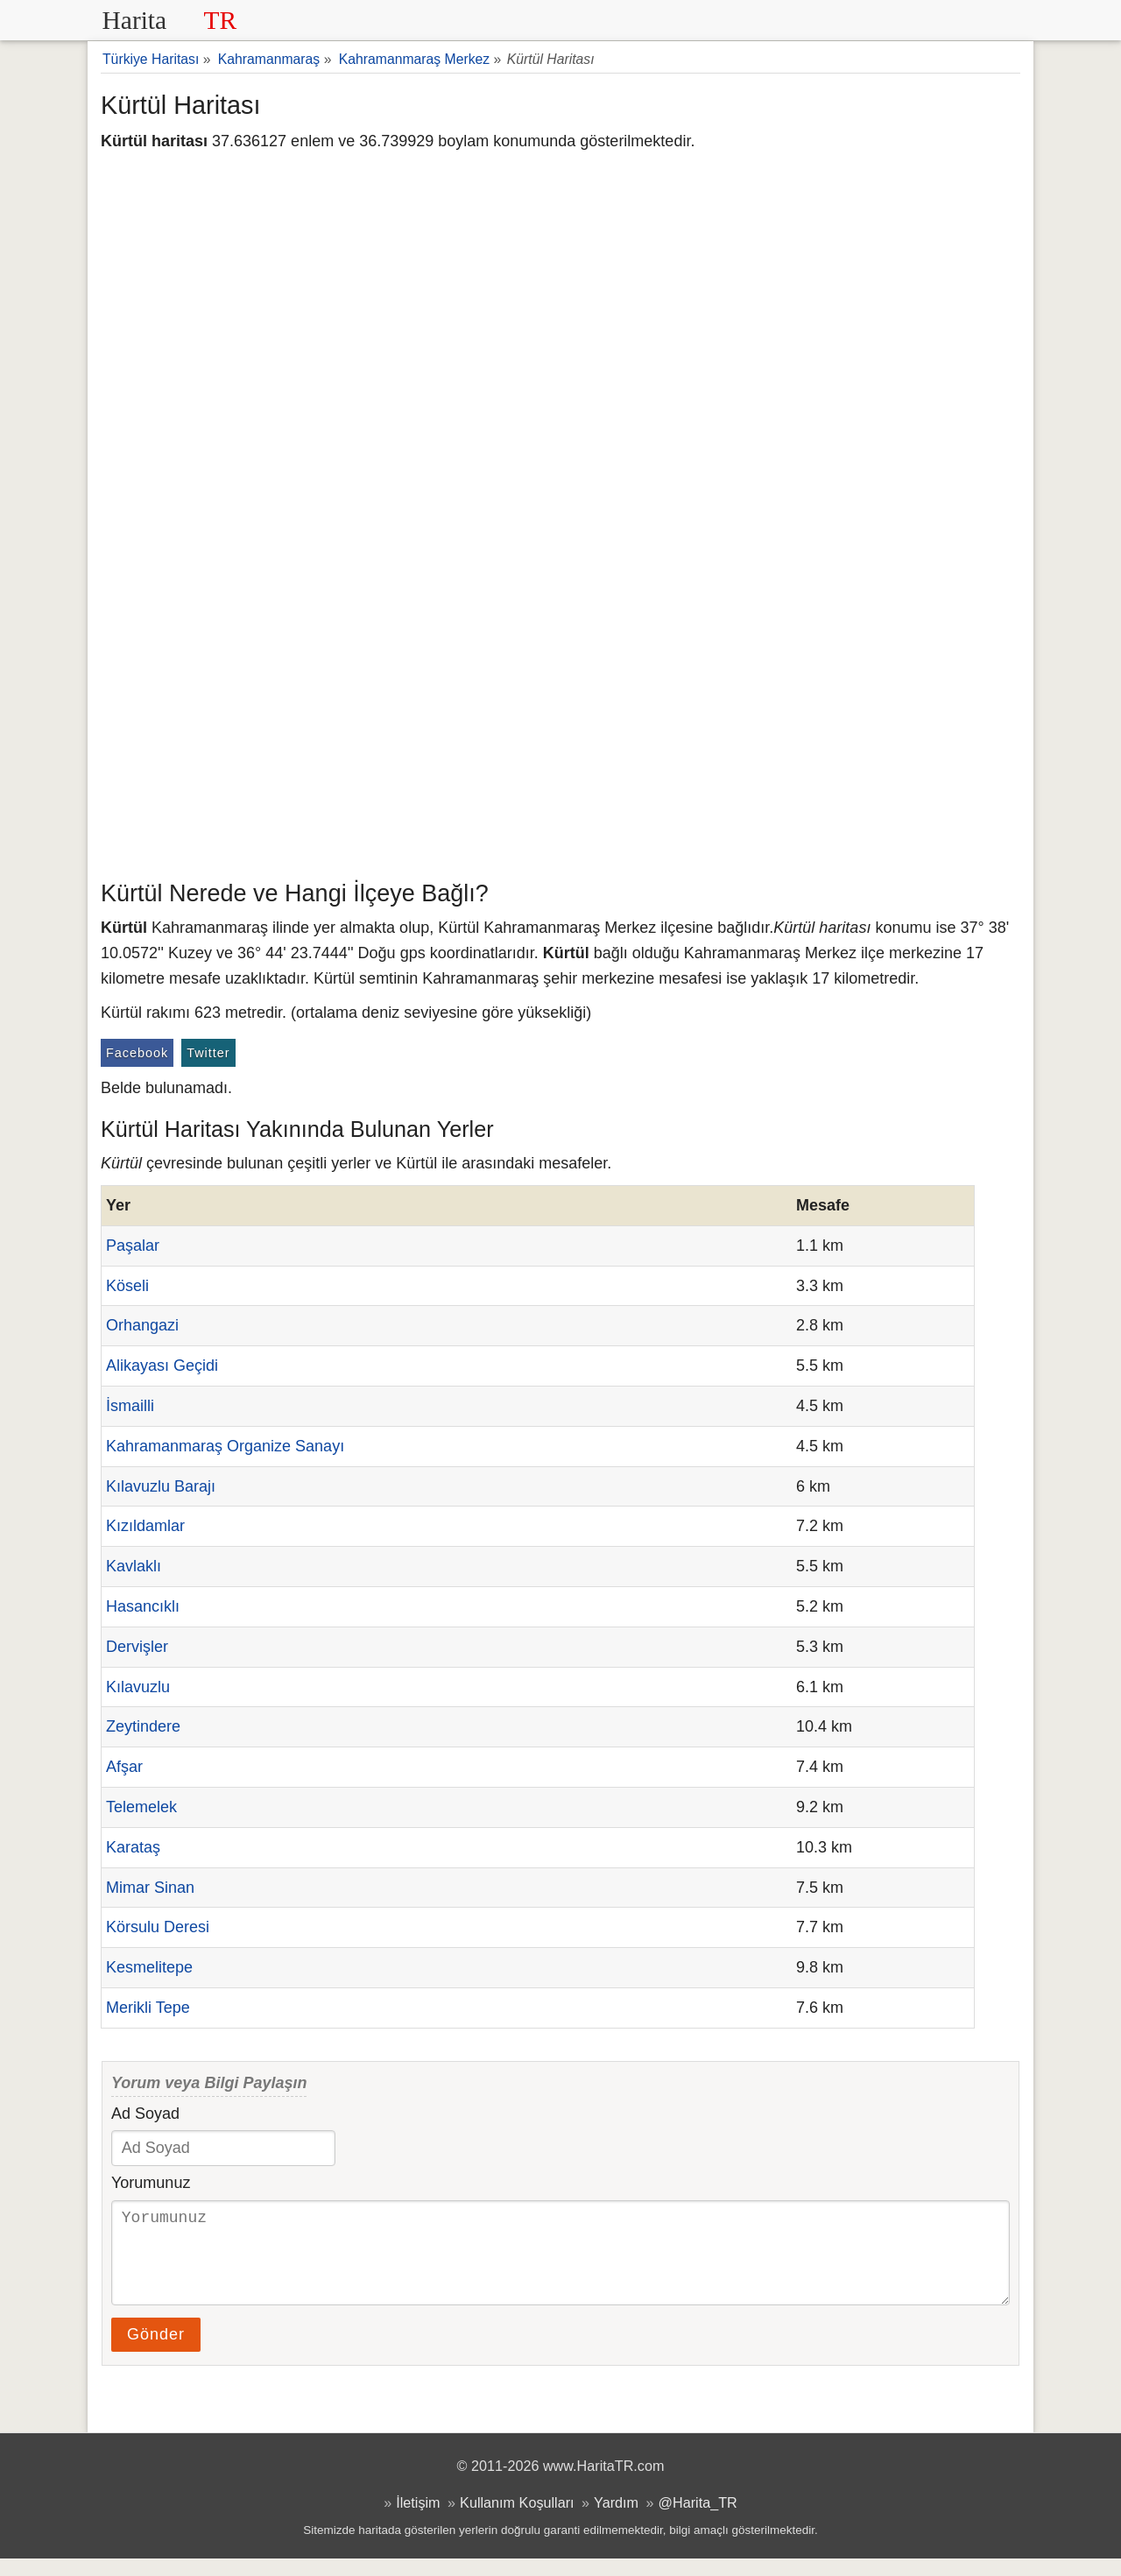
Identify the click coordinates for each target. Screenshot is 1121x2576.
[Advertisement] (560, 740)
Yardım (616, 2520)
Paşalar (132, 1245)
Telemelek (141, 1807)
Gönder (156, 2352)
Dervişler (137, 1646)
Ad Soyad (145, 2113)
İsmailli (130, 1406)
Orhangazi (142, 1325)
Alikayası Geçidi (162, 1365)
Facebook (137, 1053)
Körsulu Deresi (157, 1927)
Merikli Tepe (148, 2007)
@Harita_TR (698, 2520)
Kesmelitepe (149, 1967)
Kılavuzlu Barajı (160, 1486)
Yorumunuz (150, 2182)
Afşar (124, 1766)
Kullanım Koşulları (517, 2520)
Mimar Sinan (150, 1887)
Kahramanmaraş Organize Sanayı (225, 1446)
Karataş (133, 1847)
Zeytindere (143, 1726)
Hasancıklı (143, 1606)
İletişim (418, 2520)
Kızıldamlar (145, 1526)
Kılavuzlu (138, 1687)
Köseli (127, 1286)
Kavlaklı (133, 1566)
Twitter (208, 1053)
